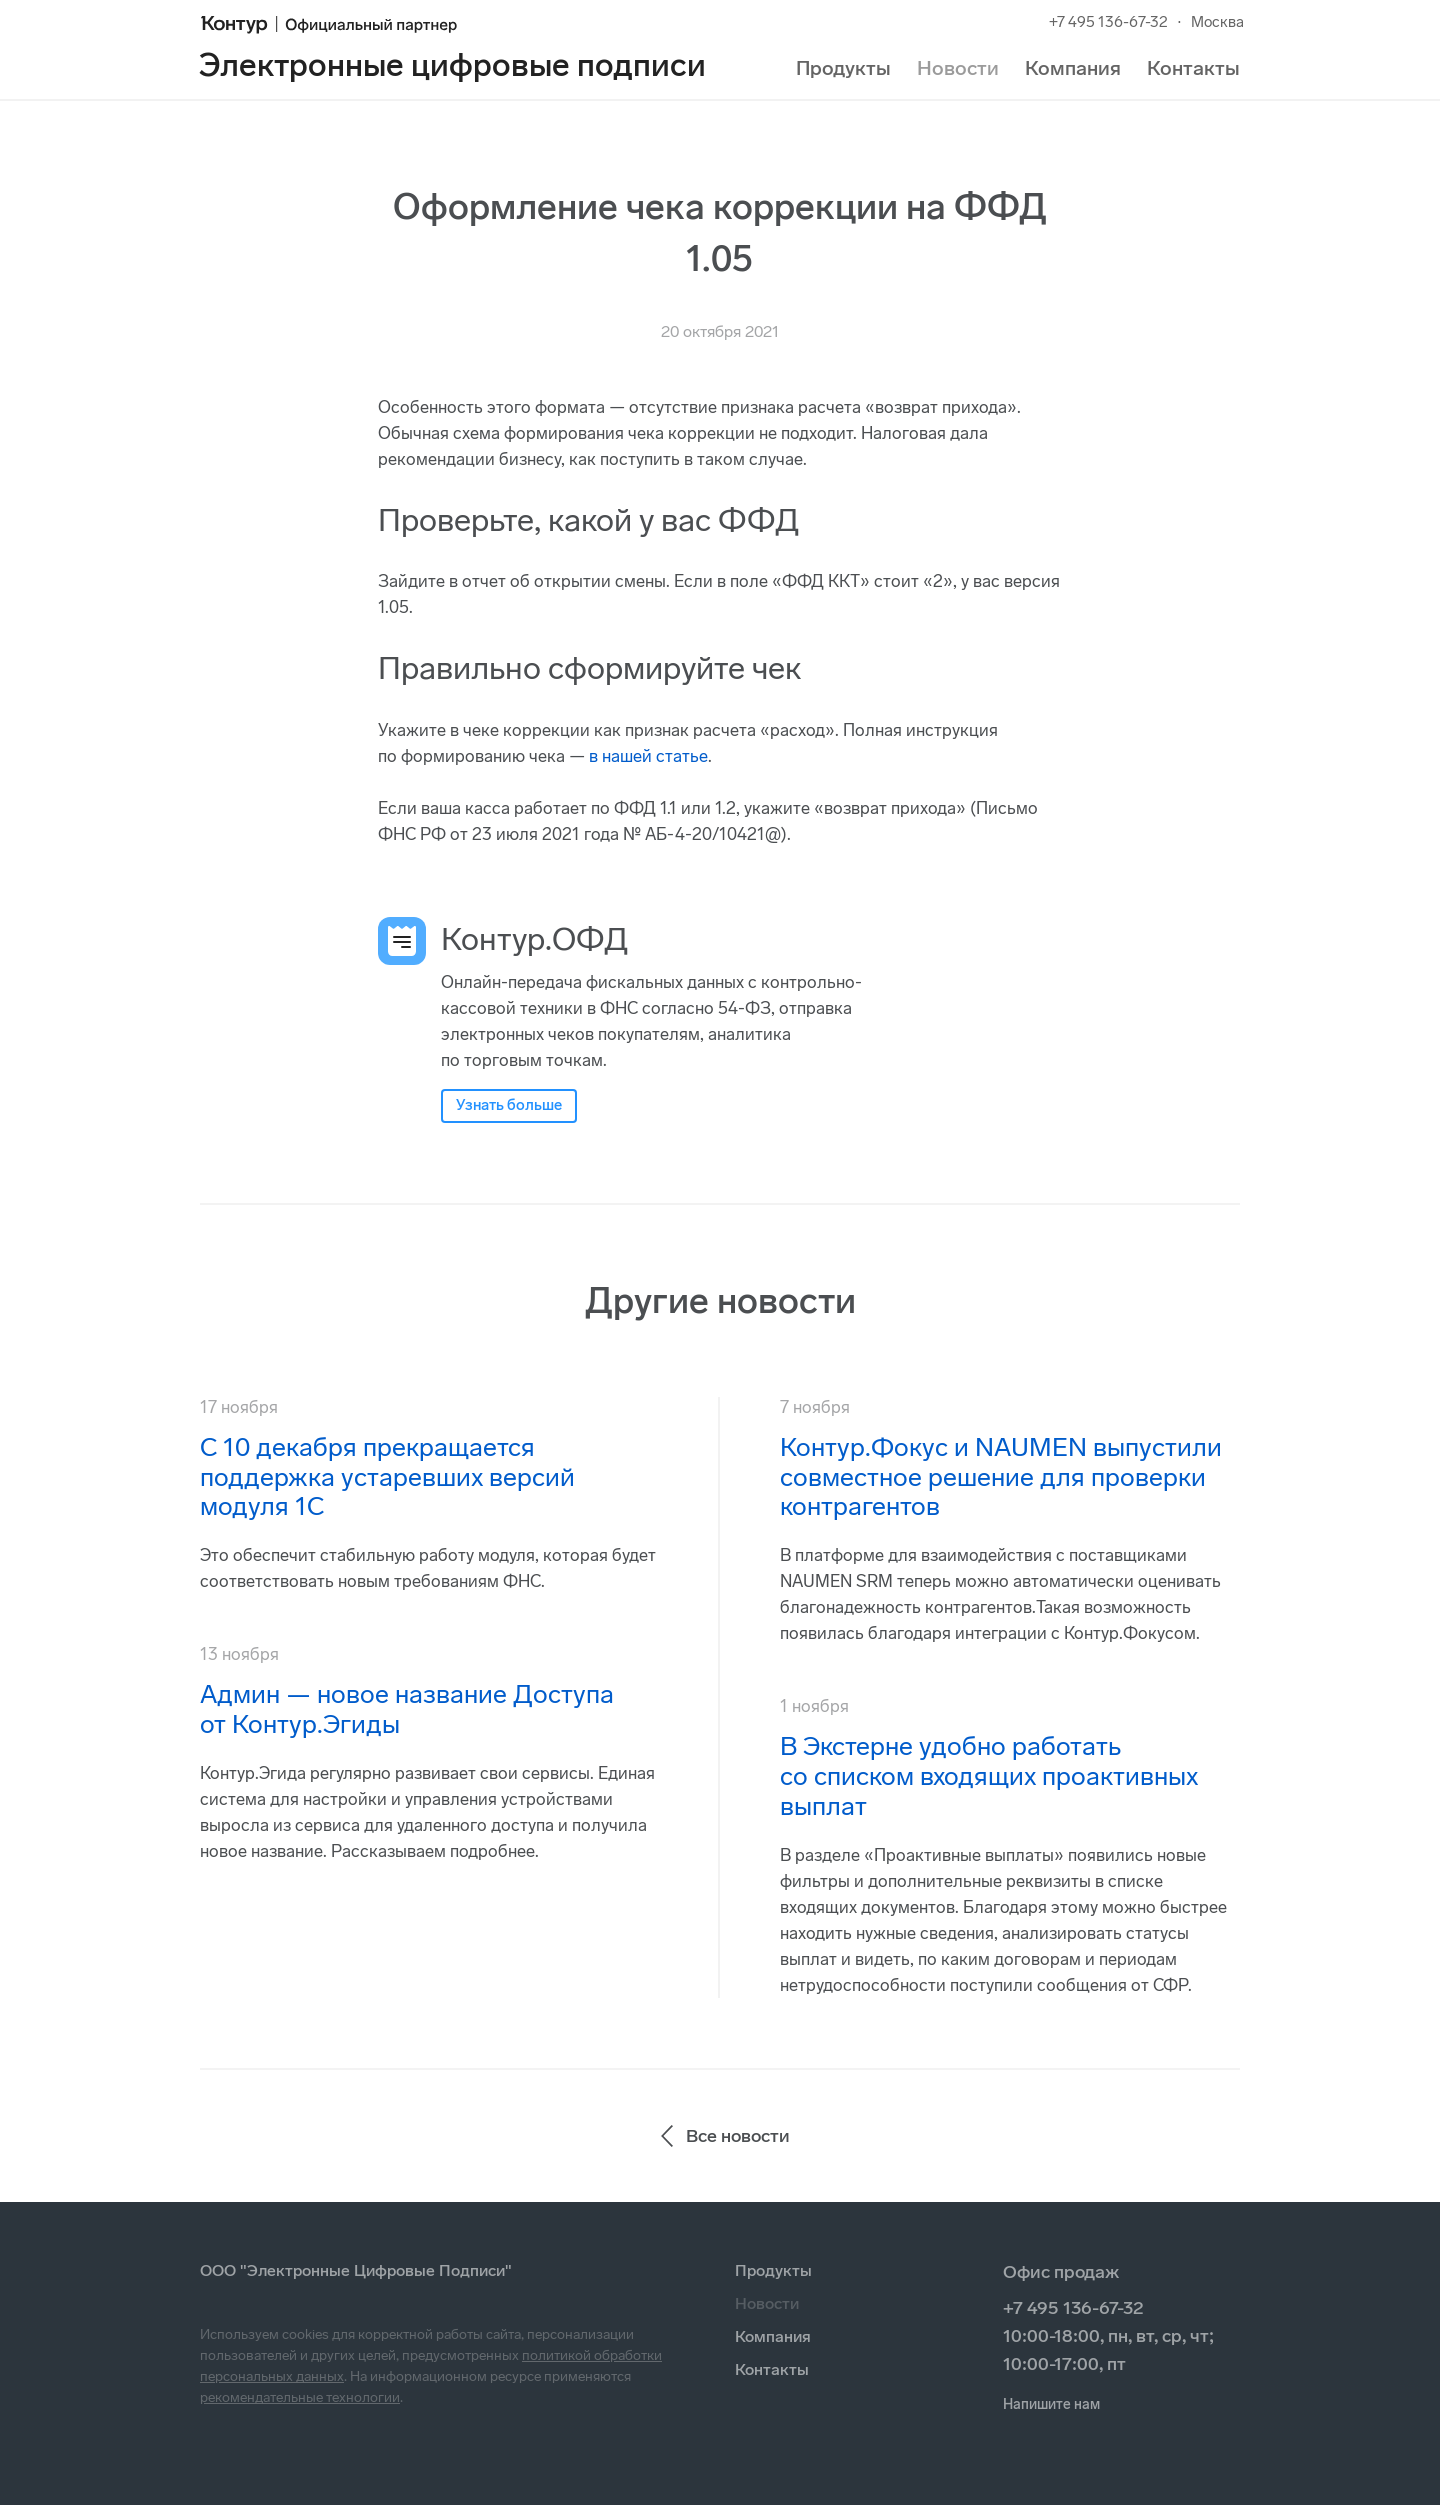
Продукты (843, 68)
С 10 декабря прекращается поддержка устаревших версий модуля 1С (387, 1477)
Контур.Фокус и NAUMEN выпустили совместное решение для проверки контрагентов (1001, 1477)
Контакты (1193, 68)
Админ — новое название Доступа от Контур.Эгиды (407, 1709)
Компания (1073, 68)
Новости (958, 68)
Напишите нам (1051, 2404)
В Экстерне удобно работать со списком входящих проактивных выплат (989, 1776)
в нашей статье (648, 756)
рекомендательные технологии (300, 2397)
